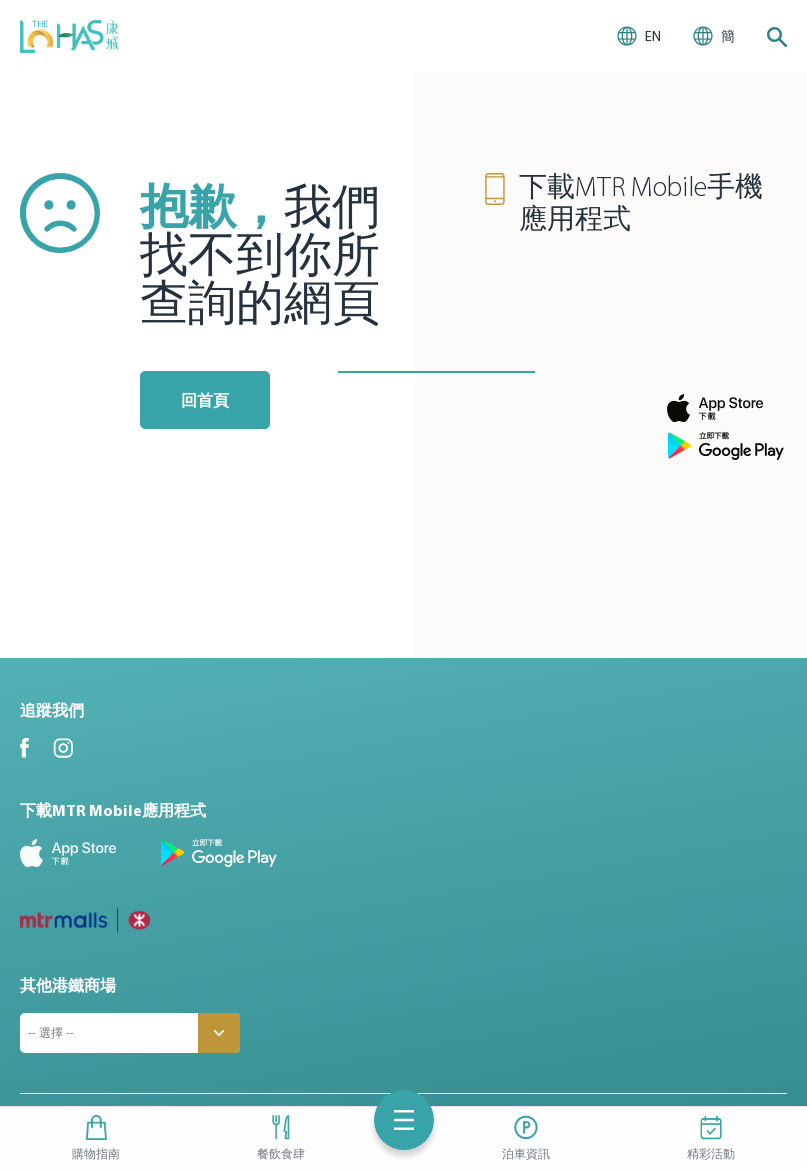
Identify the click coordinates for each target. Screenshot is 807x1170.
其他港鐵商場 (68, 985)
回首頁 (205, 400)
